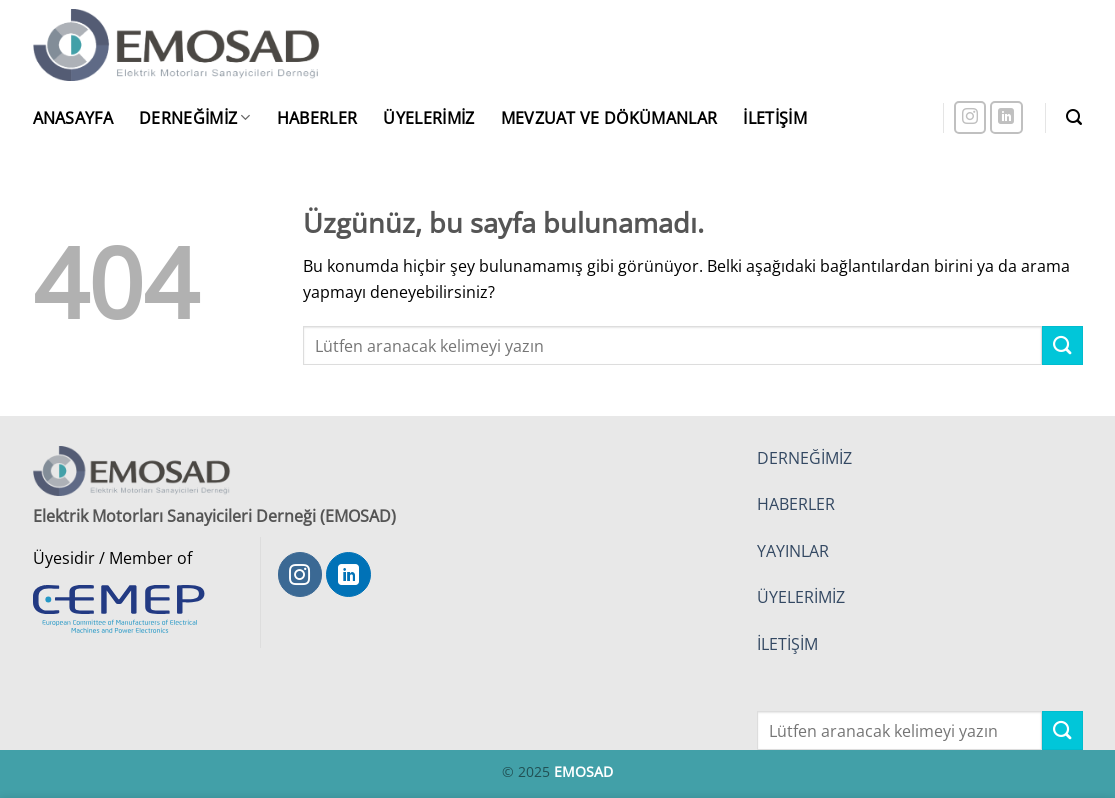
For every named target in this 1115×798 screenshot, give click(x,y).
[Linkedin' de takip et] (1006, 117)
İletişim (775, 118)
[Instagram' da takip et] (970, 117)
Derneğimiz (195, 118)
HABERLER (796, 504)
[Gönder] (1062, 345)
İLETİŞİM (787, 644)
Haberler (317, 118)
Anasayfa (73, 118)
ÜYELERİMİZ (801, 597)
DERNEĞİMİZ (804, 458)
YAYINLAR (793, 551)
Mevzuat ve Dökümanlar (609, 118)
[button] (1074, 117)
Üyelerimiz (428, 118)
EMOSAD (583, 771)
